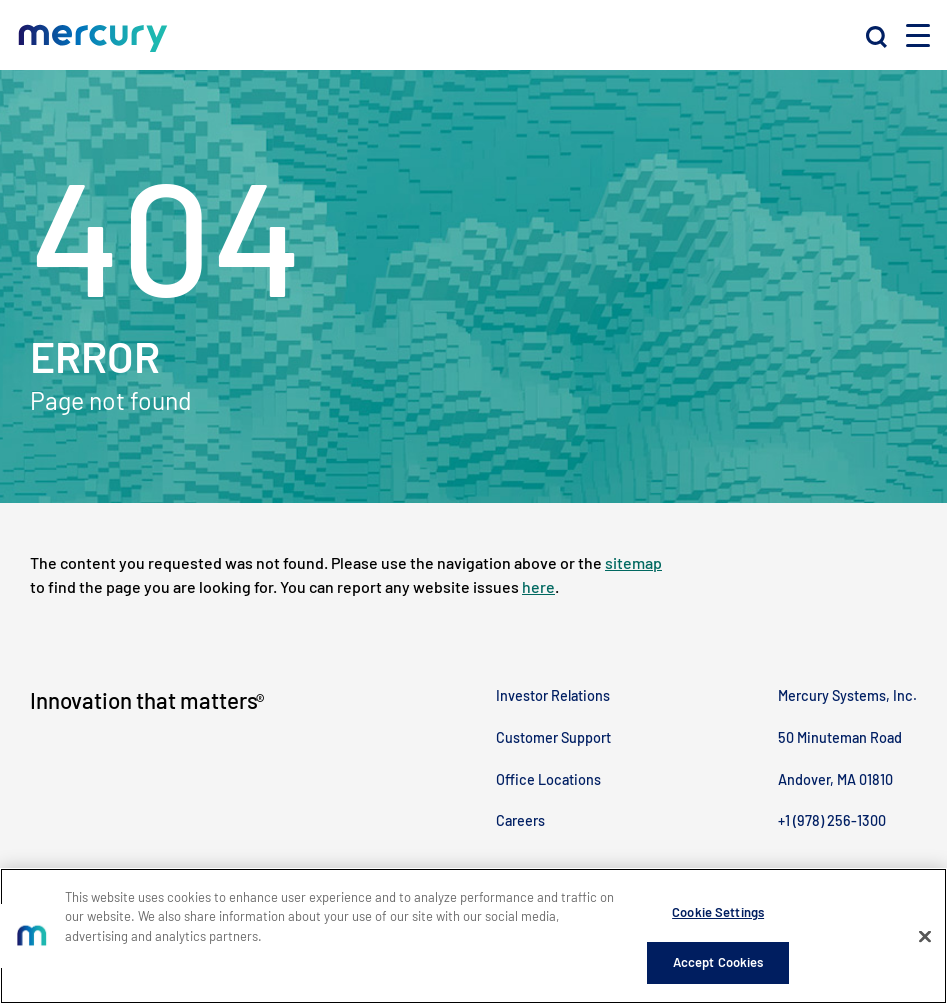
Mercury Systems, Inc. (847, 695)
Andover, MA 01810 (835, 779)
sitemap (633, 562)
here (538, 586)
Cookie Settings (718, 912)
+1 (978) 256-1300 (832, 820)
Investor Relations (553, 695)
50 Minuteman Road (840, 737)
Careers (520, 820)
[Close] (925, 937)
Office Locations (548, 779)
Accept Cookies (718, 963)
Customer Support (553, 737)
